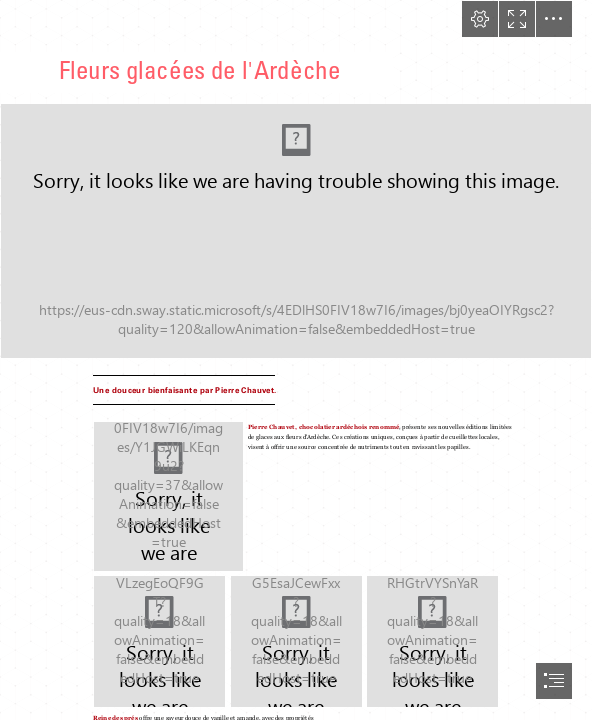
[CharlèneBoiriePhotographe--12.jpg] (296, 641)
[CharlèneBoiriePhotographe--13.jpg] (432, 641)
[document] (296, 360)
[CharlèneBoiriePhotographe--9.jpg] (159, 641)
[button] (480, 19)
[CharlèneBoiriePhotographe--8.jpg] (168, 496)
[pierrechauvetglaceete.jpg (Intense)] (296, 231)
